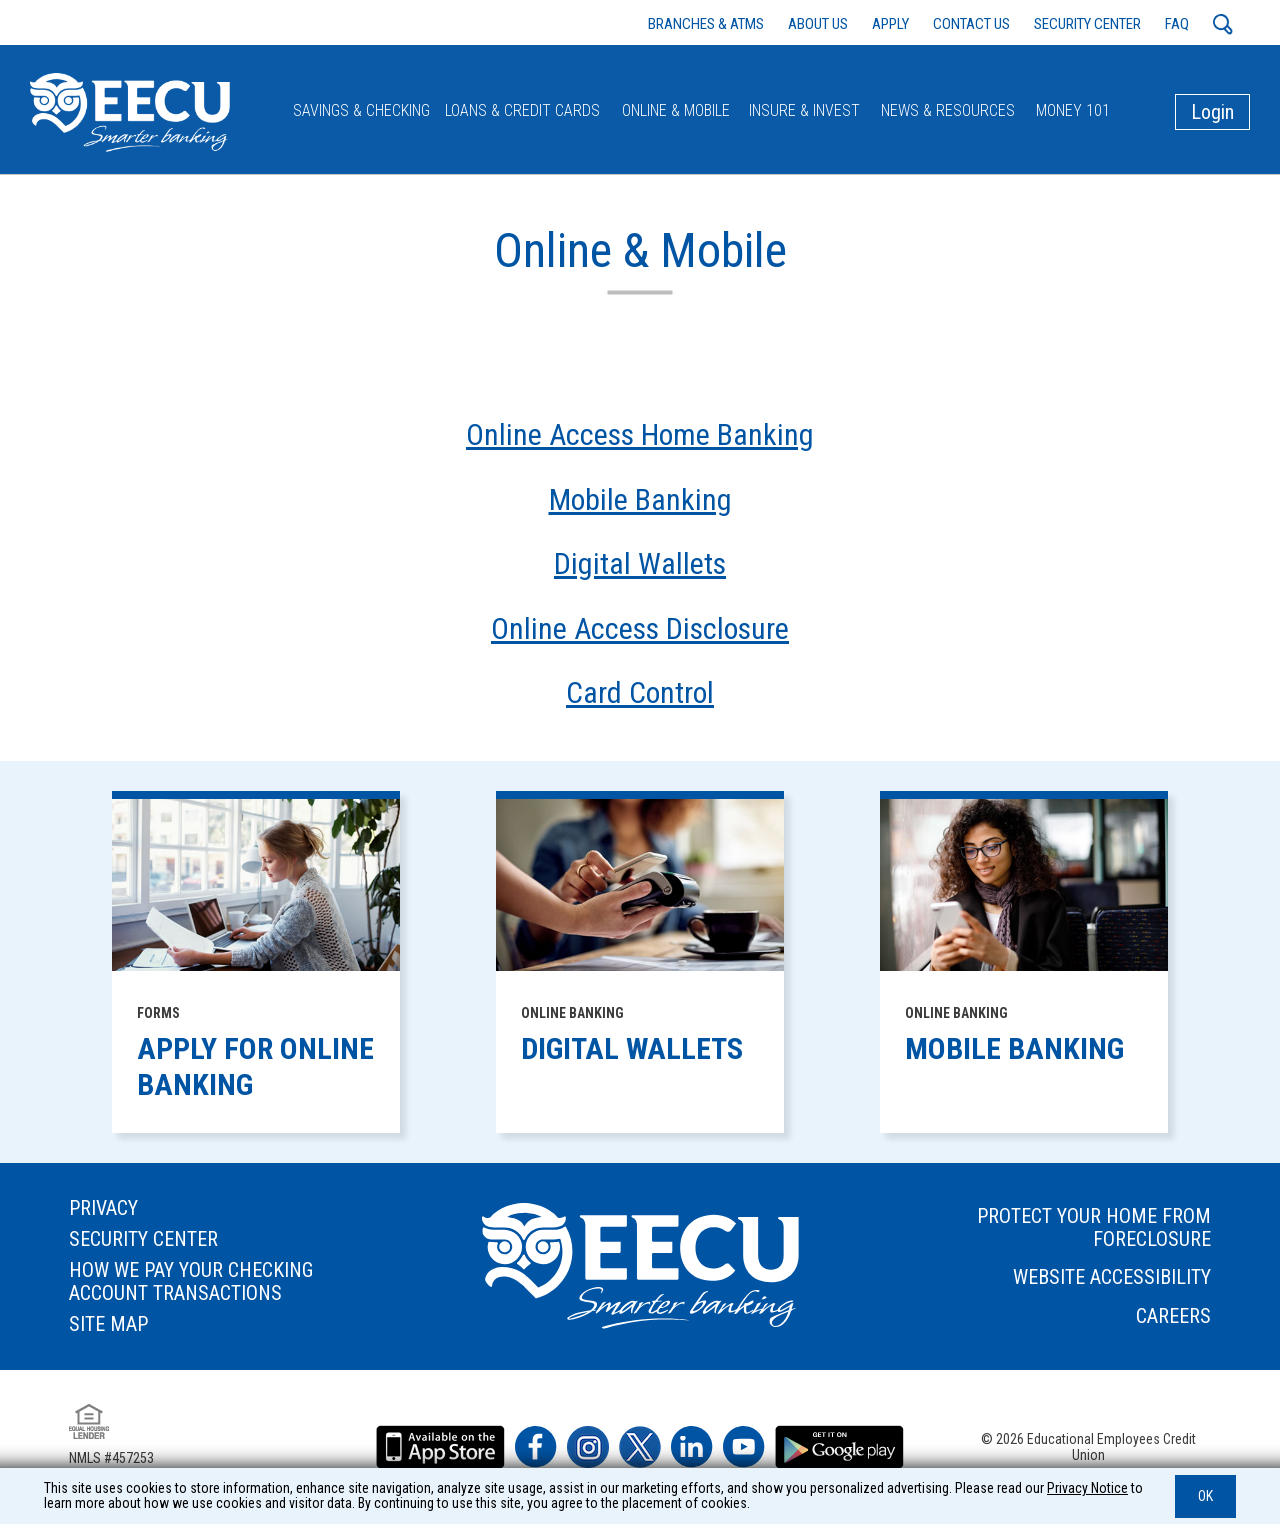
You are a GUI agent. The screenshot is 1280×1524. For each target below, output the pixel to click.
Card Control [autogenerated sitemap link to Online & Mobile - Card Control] (640, 693)
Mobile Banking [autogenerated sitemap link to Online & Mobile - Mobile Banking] (640, 500)
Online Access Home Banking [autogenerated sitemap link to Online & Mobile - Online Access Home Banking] (640, 435)
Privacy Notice (1087, 1488)
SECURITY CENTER (1087, 24)
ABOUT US (818, 24)
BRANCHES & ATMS (706, 24)
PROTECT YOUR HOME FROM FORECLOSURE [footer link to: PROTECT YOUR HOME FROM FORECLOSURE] (1094, 1228)
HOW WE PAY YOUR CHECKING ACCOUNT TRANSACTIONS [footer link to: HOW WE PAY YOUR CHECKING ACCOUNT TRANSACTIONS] (191, 1282)
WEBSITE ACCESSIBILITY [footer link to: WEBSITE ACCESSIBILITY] (1112, 1277)
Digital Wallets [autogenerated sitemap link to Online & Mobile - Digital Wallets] (640, 564)
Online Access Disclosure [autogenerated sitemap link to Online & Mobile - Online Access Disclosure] (640, 629)
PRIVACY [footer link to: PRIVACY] (103, 1208)
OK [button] (1205, 1496)
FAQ (1177, 24)
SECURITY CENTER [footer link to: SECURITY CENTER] (143, 1239)
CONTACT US (971, 24)
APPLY (890, 24)
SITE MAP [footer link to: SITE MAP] (108, 1324)
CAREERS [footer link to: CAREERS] (1173, 1316)
